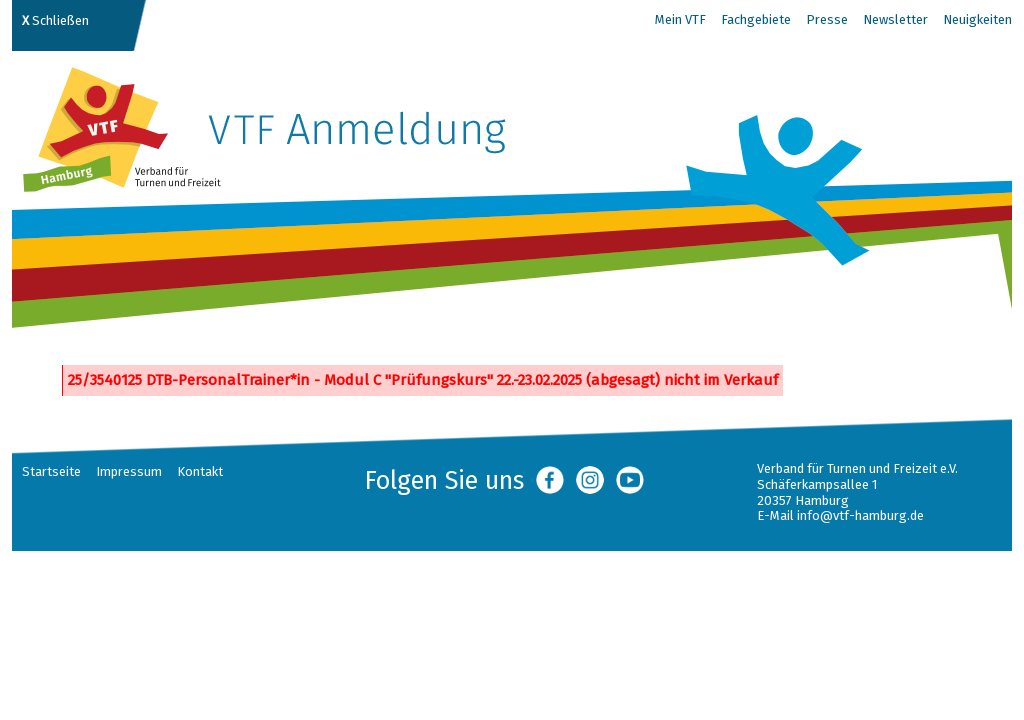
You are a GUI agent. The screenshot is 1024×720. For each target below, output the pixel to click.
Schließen (55, 20)
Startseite (51, 471)
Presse (827, 19)
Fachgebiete (756, 19)
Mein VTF (680, 19)
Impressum (129, 471)
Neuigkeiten (977, 19)
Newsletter (895, 19)
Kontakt (200, 471)
